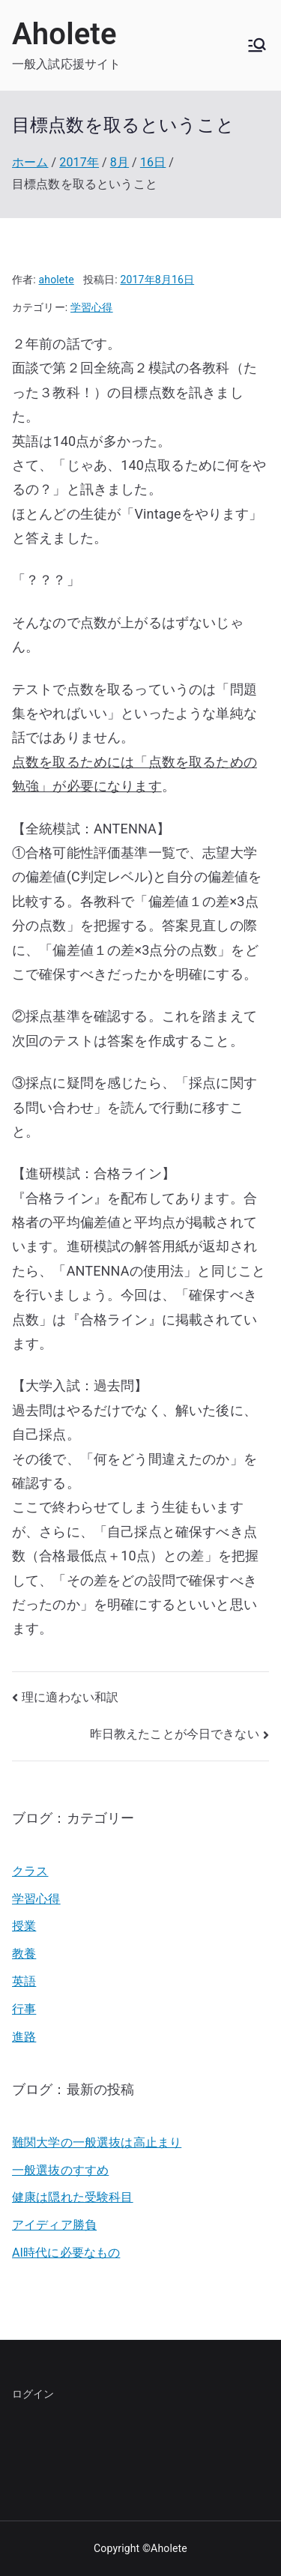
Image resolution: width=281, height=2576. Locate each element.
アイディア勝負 (54, 2225)
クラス (30, 1871)
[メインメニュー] (257, 44)
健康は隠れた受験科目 (72, 2197)
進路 (24, 2037)
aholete (56, 280)
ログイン (33, 2394)
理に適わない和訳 (70, 1697)
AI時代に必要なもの (66, 2252)
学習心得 (91, 307)
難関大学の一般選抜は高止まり (96, 2142)
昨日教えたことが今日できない (174, 1734)
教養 (24, 1953)
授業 (24, 1926)
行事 (24, 2009)
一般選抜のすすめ (60, 2170)
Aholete (64, 34)
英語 (24, 1981)
